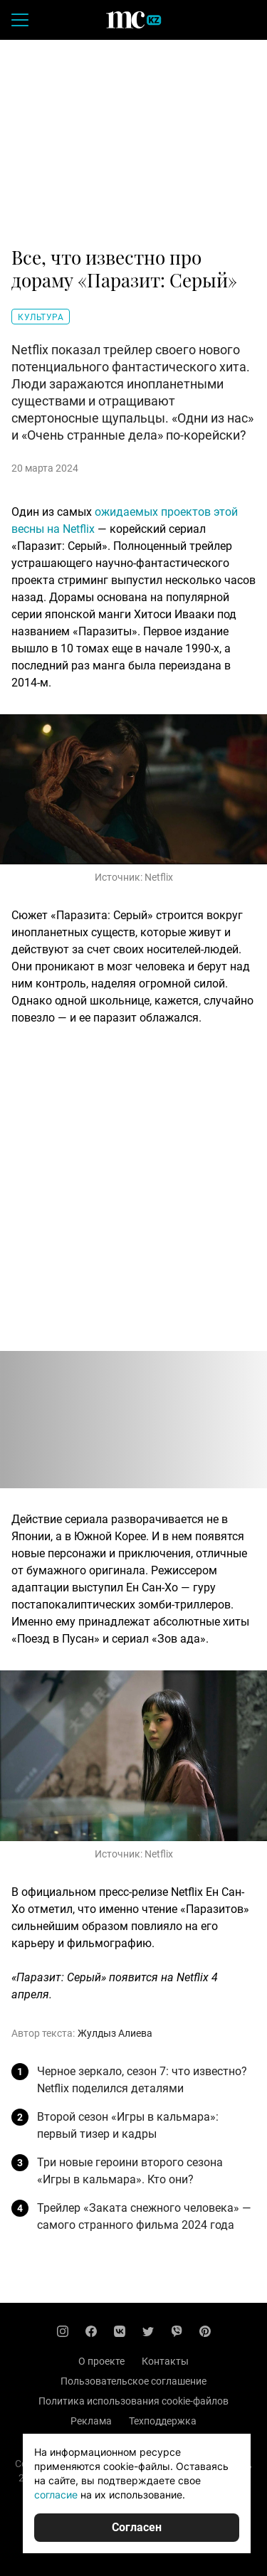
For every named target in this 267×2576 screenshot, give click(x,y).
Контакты (165, 2361)
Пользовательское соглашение (133, 2381)
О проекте (101, 2361)
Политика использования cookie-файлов (133, 2401)
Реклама (91, 2421)
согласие (56, 2494)
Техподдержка (163, 2421)
